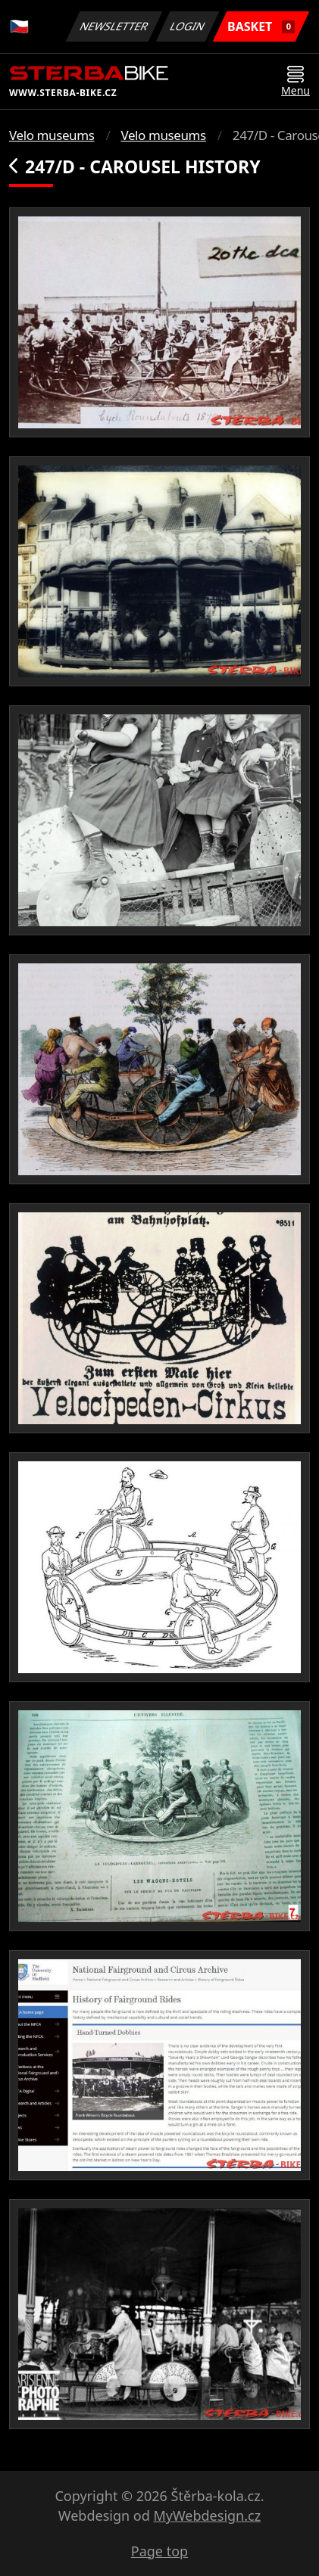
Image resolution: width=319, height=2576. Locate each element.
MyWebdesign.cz (207, 2515)
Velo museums (51, 135)
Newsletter (114, 26)
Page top (159, 2551)
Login (187, 26)
